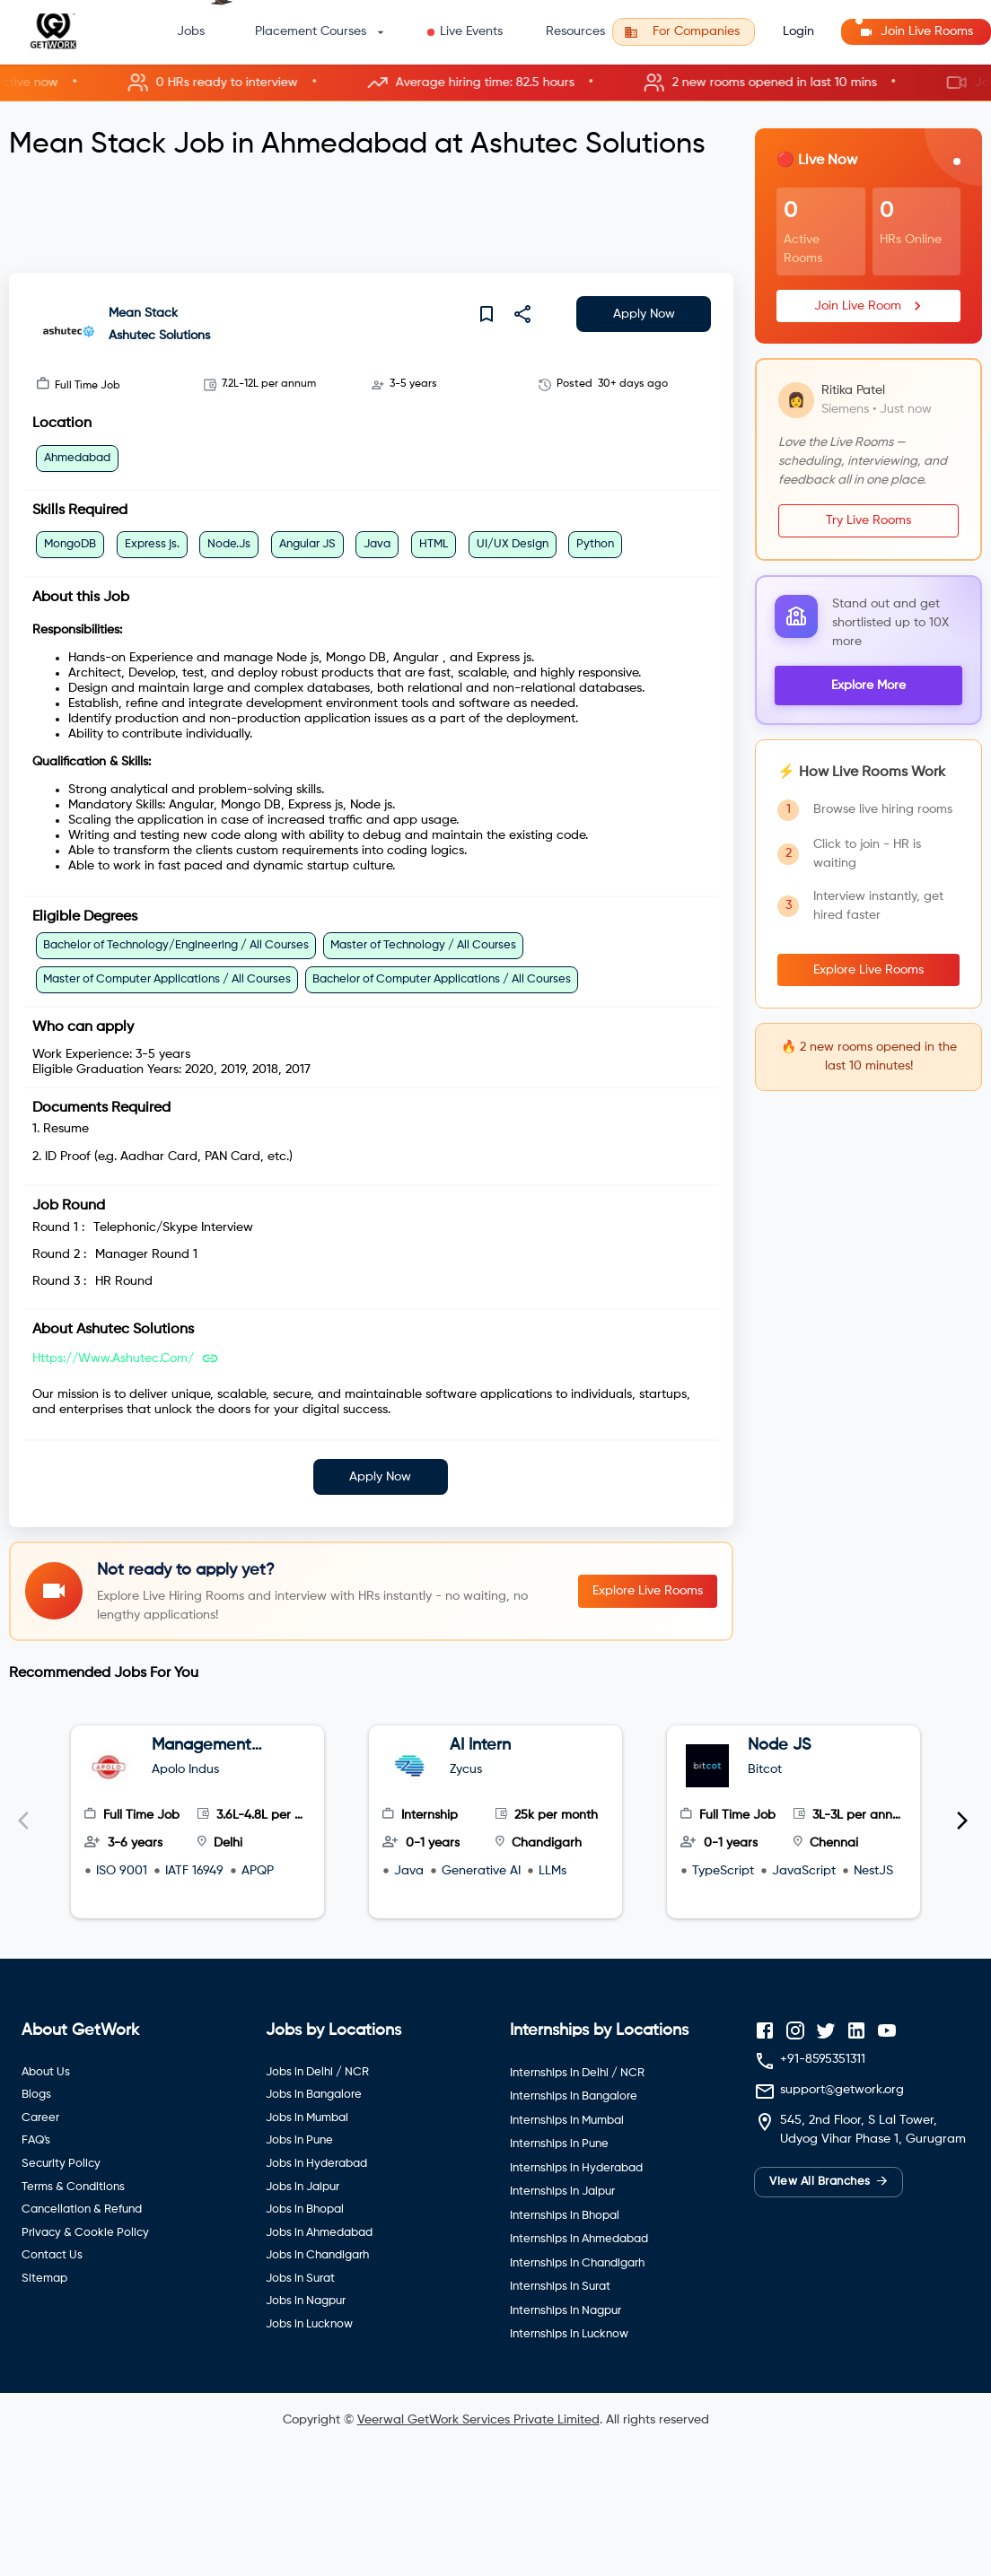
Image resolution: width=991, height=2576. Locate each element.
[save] (486, 314)
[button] (495, 83)
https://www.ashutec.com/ (113, 1358)
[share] (522, 314)
